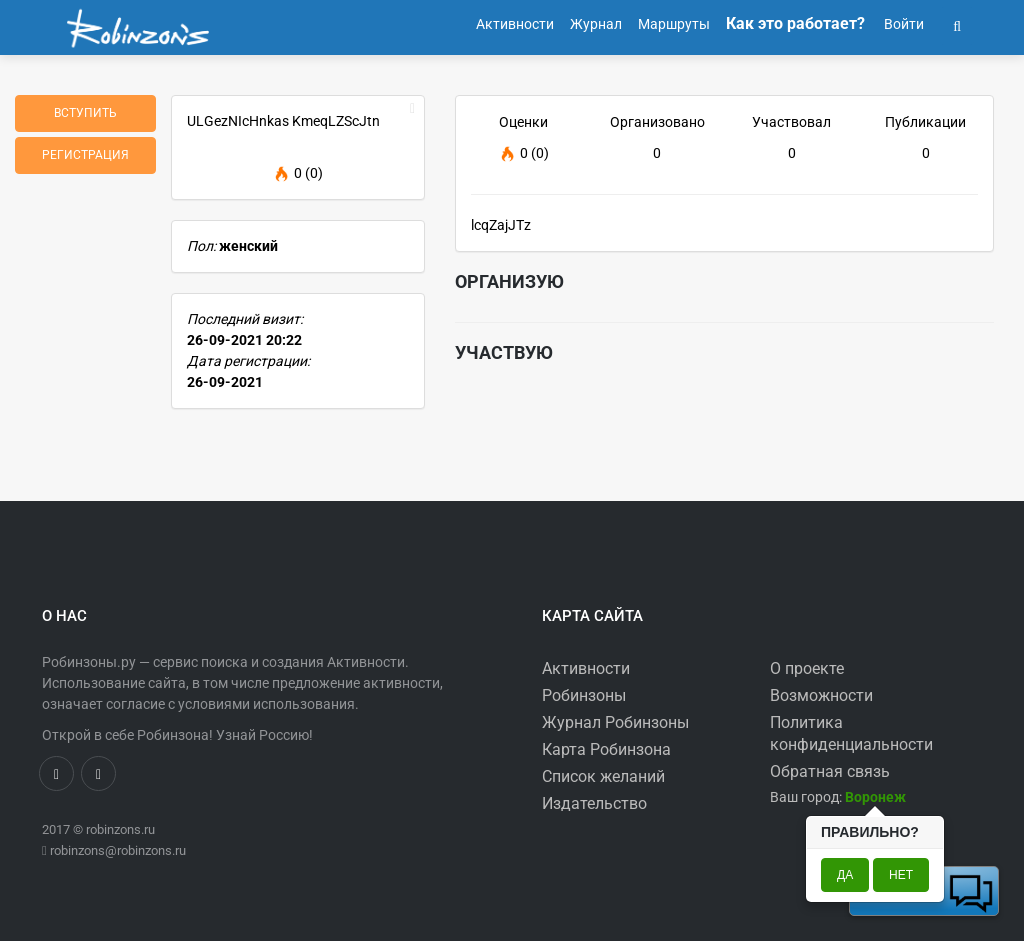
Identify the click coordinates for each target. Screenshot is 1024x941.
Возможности (821, 695)
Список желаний (603, 776)
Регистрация (85, 155)
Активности (586, 668)
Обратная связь (830, 771)
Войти (902, 24)
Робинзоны (584, 695)
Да (845, 875)
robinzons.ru (120, 829)
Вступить (85, 113)
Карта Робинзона (606, 749)
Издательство (594, 803)
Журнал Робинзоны (615, 722)
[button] (957, 24)
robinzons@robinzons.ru (118, 850)
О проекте (807, 668)
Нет (901, 875)
